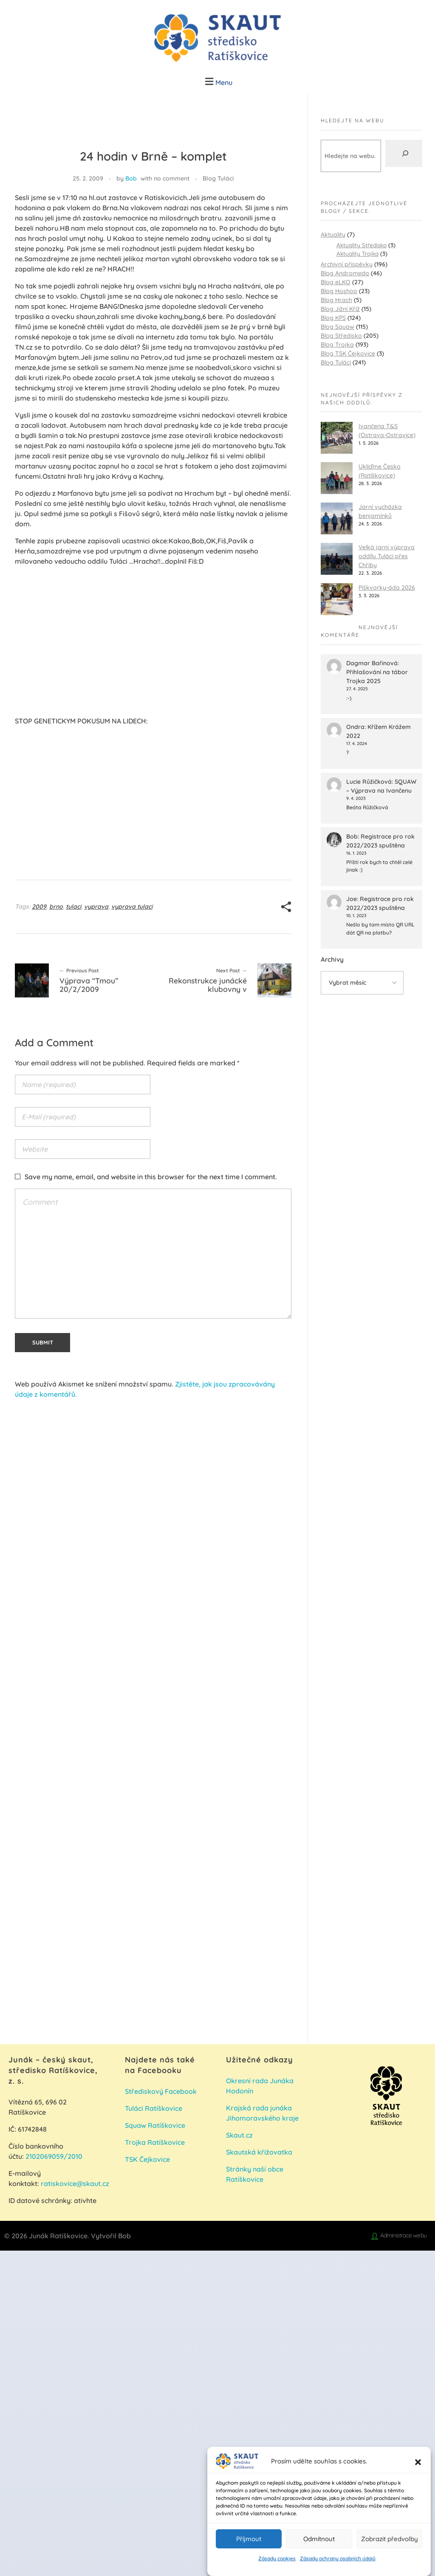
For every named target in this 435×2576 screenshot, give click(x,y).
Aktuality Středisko (361, 245)
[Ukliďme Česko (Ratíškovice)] (337, 478)
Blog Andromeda (345, 273)
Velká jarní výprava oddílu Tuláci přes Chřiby (387, 556)
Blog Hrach (336, 300)
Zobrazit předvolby (389, 2539)
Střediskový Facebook (161, 2091)
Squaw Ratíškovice (156, 2125)
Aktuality (333, 234)
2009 (39, 906)
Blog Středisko (341, 335)
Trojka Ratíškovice (155, 2142)
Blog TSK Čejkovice (348, 353)
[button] (418, 2461)
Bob (131, 178)
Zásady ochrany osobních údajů (338, 2558)
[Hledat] (403, 153)
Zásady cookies (277, 2558)
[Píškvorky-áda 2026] (337, 599)
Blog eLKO (335, 282)
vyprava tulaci (132, 906)
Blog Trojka (337, 344)
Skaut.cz (239, 2135)
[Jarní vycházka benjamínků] (337, 518)
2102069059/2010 (53, 2156)
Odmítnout (319, 2539)
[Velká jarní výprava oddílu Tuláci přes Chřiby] (337, 559)
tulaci (73, 906)
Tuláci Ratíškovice (154, 2108)
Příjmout (248, 2539)
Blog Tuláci (218, 178)
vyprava (96, 906)
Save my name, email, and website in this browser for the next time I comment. (151, 1176)
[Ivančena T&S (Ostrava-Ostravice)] (337, 438)
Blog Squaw (337, 326)
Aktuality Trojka (357, 253)
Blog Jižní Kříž (340, 309)
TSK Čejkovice (147, 2159)
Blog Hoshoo (339, 291)
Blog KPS (333, 318)
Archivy (332, 959)
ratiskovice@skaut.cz (75, 2183)
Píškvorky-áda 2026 (387, 587)
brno (56, 906)
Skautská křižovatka (259, 2152)
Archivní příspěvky (347, 264)
